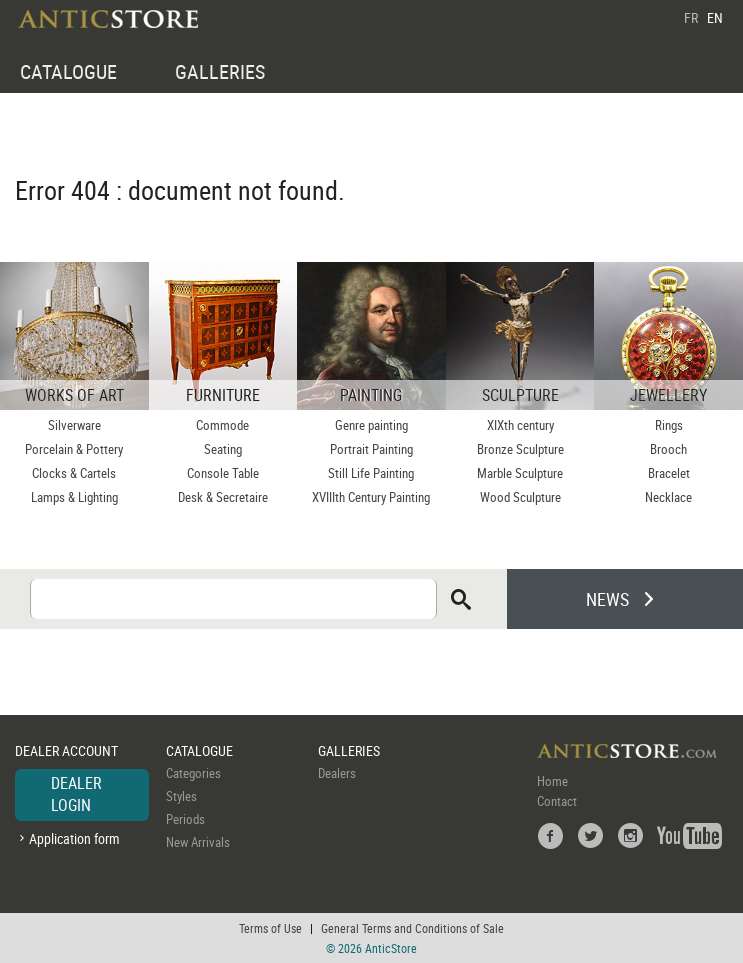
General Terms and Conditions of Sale (412, 928)
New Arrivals (198, 842)
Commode (222, 425)
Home (552, 781)
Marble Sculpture (520, 473)
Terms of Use (270, 928)
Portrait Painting (371, 449)
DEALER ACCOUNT (66, 750)
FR (691, 17)
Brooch (668, 449)
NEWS (607, 599)
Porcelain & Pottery (74, 449)
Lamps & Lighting (74, 497)
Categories (193, 773)
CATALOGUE (68, 71)
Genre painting (371, 425)
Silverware (74, 425)
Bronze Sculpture (520, 449)
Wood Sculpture (520, 497)
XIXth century (520, 425)
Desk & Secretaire (223, 497)
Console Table (223, 473)
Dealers (337, 773)
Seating (223, 449)
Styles (181, 796)
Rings (669, 425)
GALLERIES (220, 71)
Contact (557, 801)
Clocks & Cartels (74, 473)
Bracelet (669, 473)
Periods (185, 819)
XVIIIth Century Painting (371, 497)
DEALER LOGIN (76, 794)
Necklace (668, 497)
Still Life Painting (371, 473)
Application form (74, 838)
